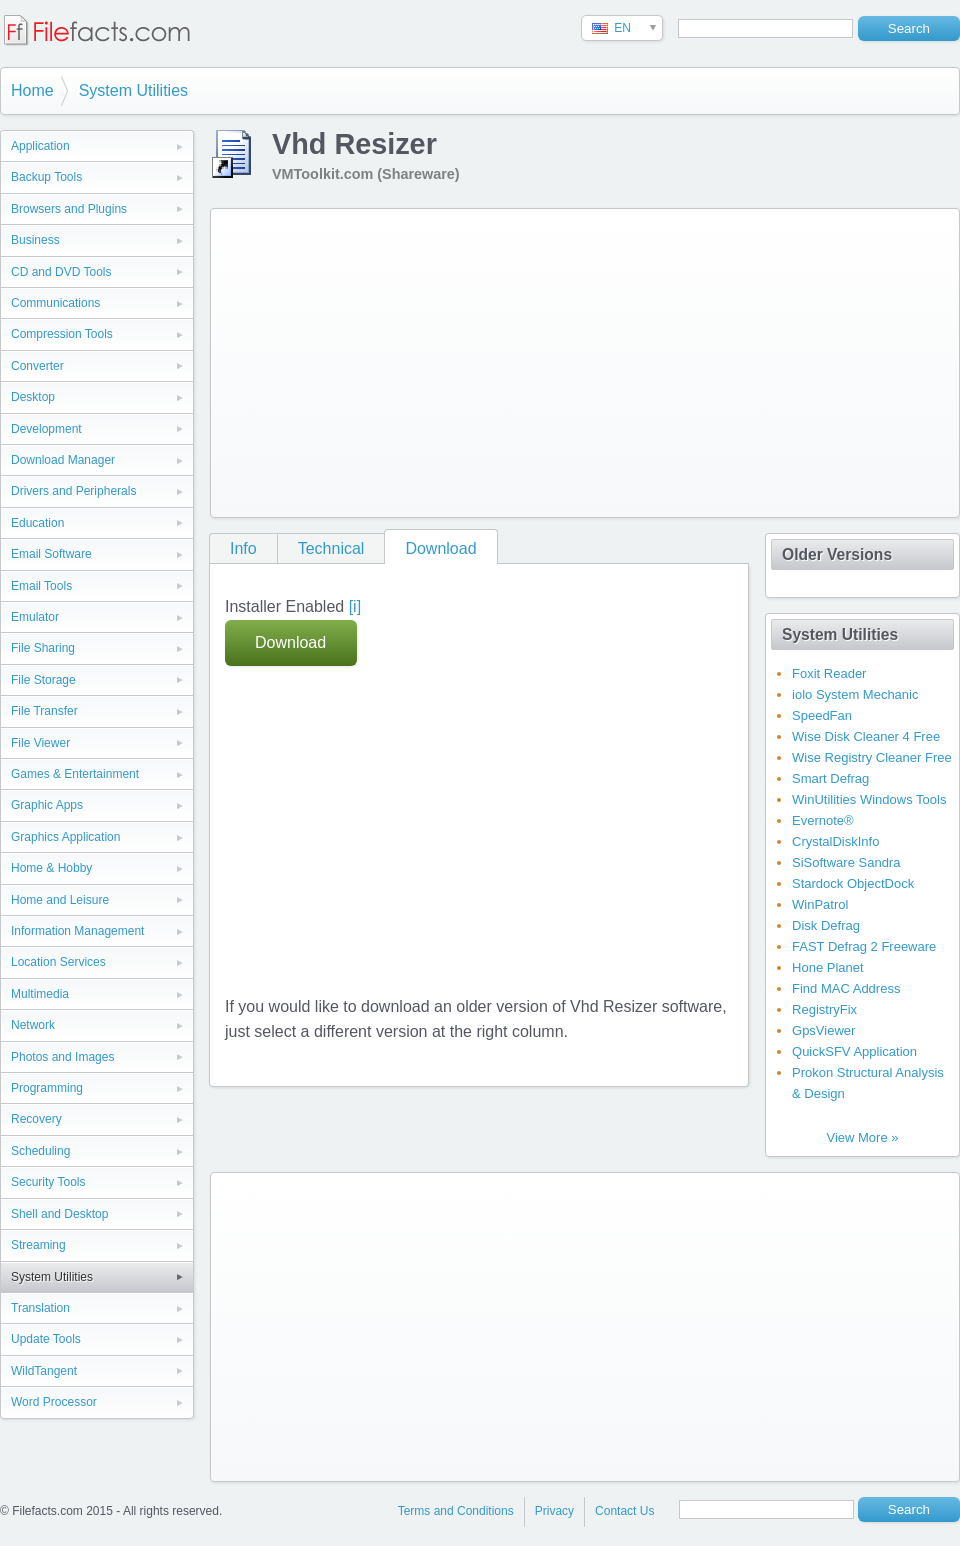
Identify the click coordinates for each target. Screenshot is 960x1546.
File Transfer (44, 711)
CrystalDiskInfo (835, 841)
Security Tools (48, 1182)
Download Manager (63, 460)
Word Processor (54, 1402)
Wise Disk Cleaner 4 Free (866, 736)
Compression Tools (62, 334)
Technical (331, 548)
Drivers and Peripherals (73, 491)
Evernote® (823, 820)
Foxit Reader (829, 673)
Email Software (51, 554)
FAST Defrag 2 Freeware (864, 946)
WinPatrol (820, 904)
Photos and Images (62, 1057)
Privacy (554, 1511)
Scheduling (40, 1151)
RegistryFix (824, 1009)
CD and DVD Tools (61, 272)
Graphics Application (65, 837)
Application (40, 146)
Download (440, 548)
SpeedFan (822, 715)
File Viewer (40, 743)
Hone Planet (828, 967)
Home (32, 90)
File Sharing (43, 648)
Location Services (58, 962)
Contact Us (624, 1511)
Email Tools (41, 586)
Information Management (77, 931)
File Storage (43, 680)
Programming (47, 1088)
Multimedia (40, 994)
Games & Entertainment (75, 774)
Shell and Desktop (59, 1214)
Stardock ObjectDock (853, 883)
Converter (37, 366)
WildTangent (44, 1371)
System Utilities (133, 90)
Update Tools (46, 1339)
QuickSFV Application (854, 1051)
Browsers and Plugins (69, 209)
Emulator (35, 617)
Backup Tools (46, 177)
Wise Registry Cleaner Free (872, 757)
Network (33, 1025)
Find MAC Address (846, 988)
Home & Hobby (51, 868)
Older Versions (837, 554)
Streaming (38, 1245)
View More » (862, 1137)
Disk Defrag (826, 925)
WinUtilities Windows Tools (869, 799)
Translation (40, 1308)
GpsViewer (823, 1030)
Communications (55, 303)
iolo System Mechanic (855, 694)
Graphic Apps (47, 805)
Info (243, 548)
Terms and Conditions (456, 1511)
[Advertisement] (534, 359)
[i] (355, 606)
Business (35, 240)
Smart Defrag (830, 778)
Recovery (36, 1119)
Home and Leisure (60, 900)
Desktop (33, 397)
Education (37, 523)
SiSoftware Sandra (846, 862)
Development (46, 429)
